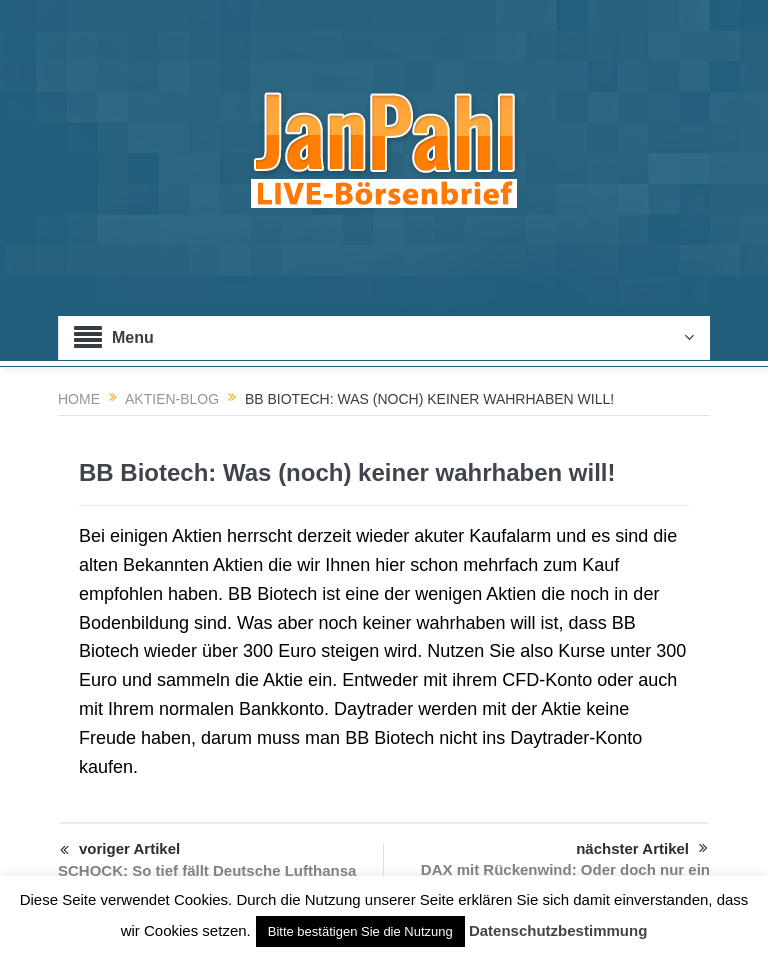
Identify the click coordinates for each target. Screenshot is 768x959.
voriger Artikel (120, 851)
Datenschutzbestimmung (558, 930)
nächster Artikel (642, 849)
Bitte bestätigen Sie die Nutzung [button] (360, 931)
